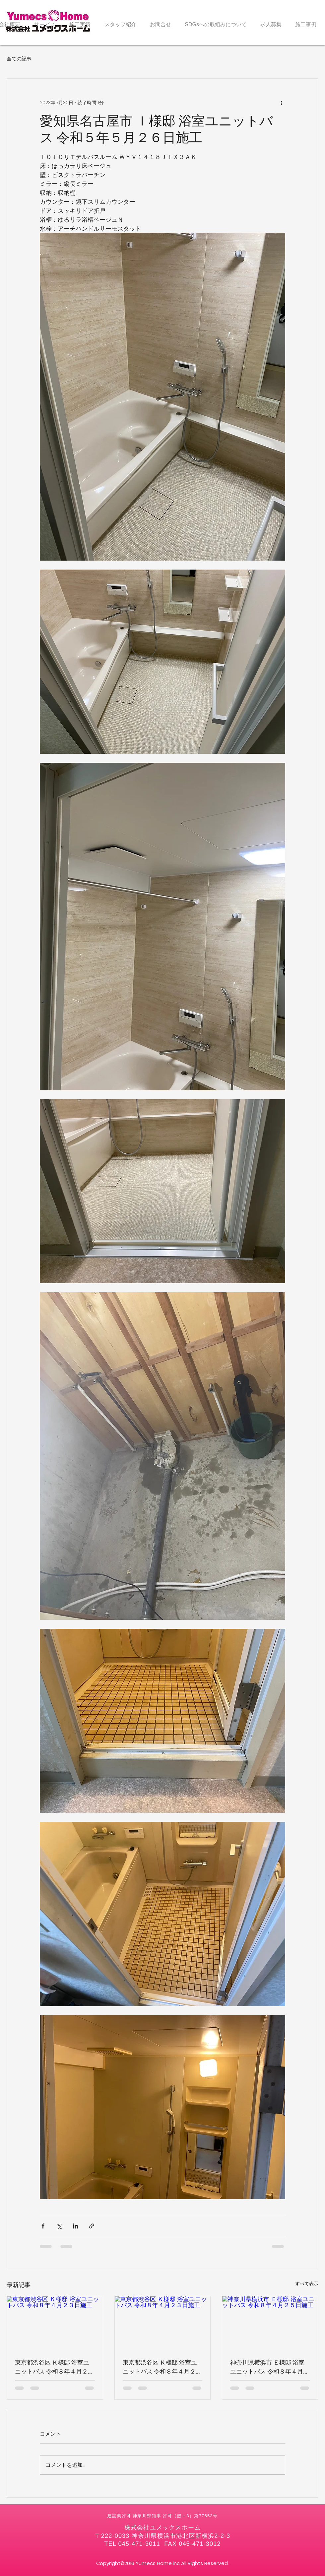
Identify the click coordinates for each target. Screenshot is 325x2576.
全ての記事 (19, 58)
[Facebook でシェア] (43, 2226)
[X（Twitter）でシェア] (59, 2226)
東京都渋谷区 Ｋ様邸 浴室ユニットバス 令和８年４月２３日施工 (54, 2367)
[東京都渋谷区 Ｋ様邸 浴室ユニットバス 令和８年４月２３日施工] (55, 2323)
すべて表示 (306, 2283)
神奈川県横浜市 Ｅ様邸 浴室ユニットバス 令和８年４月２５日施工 (269, 2367)
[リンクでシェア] (92, 2226)
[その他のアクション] (281, 103)
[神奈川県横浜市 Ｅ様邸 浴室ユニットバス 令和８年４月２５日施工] (270, 2323)
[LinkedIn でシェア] (75, 2226)
